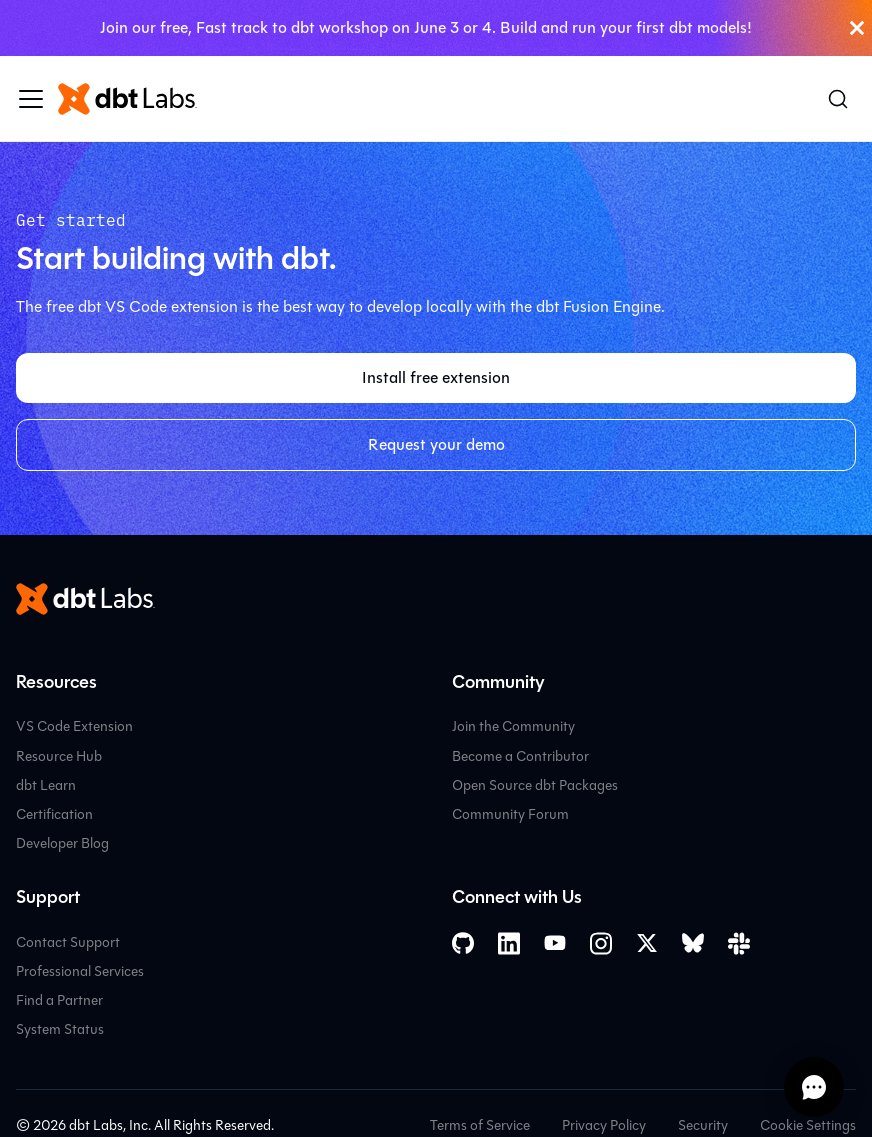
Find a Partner (59, 1000)
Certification (54, 814)
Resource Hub (59, 756)
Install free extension (436, 377)
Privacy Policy (604, 1125)
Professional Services (80, 971)
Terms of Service (480, 1125)
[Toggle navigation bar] (31, 99)
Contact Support (68, 942)
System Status (60, 1029)
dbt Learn (46, 785)
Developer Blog (62, 843)
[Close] (857, 28)
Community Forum (510, 814)
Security (703, 1125)
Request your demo (436, 444)
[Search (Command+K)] (838, 99)
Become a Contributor (520, 756)
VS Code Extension (74, 726)
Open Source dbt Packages (535, 785)
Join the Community (513, 726)
